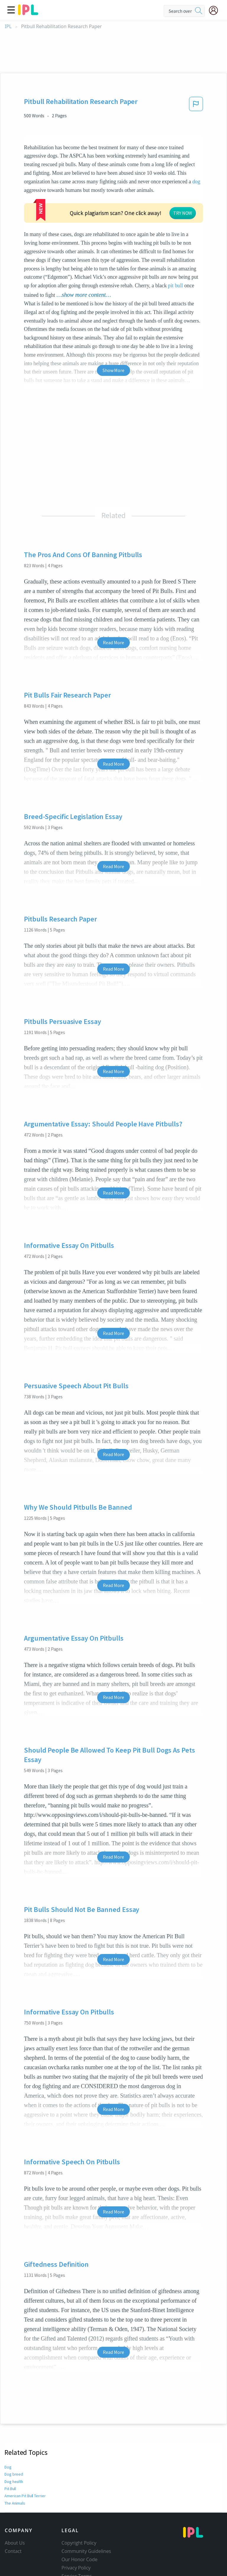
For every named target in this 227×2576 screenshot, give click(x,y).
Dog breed (13, 2474)
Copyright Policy (78, 2543)
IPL (8, 26)
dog (196, 182)
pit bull (175, 285)
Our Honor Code (79, 2559)
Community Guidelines (86, 2551)
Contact (13, 2551)
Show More (113, 370)
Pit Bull (10, 2488)
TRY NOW (183, 213)
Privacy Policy (76, 2567)
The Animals (15, 2503)
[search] (199, 11)
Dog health (14, 2481)
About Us (15, 2543)
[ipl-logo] (28, 13)
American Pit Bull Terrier (25, 2495)
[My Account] (216, 10)
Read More (113, 642)
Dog (8, 2467)
